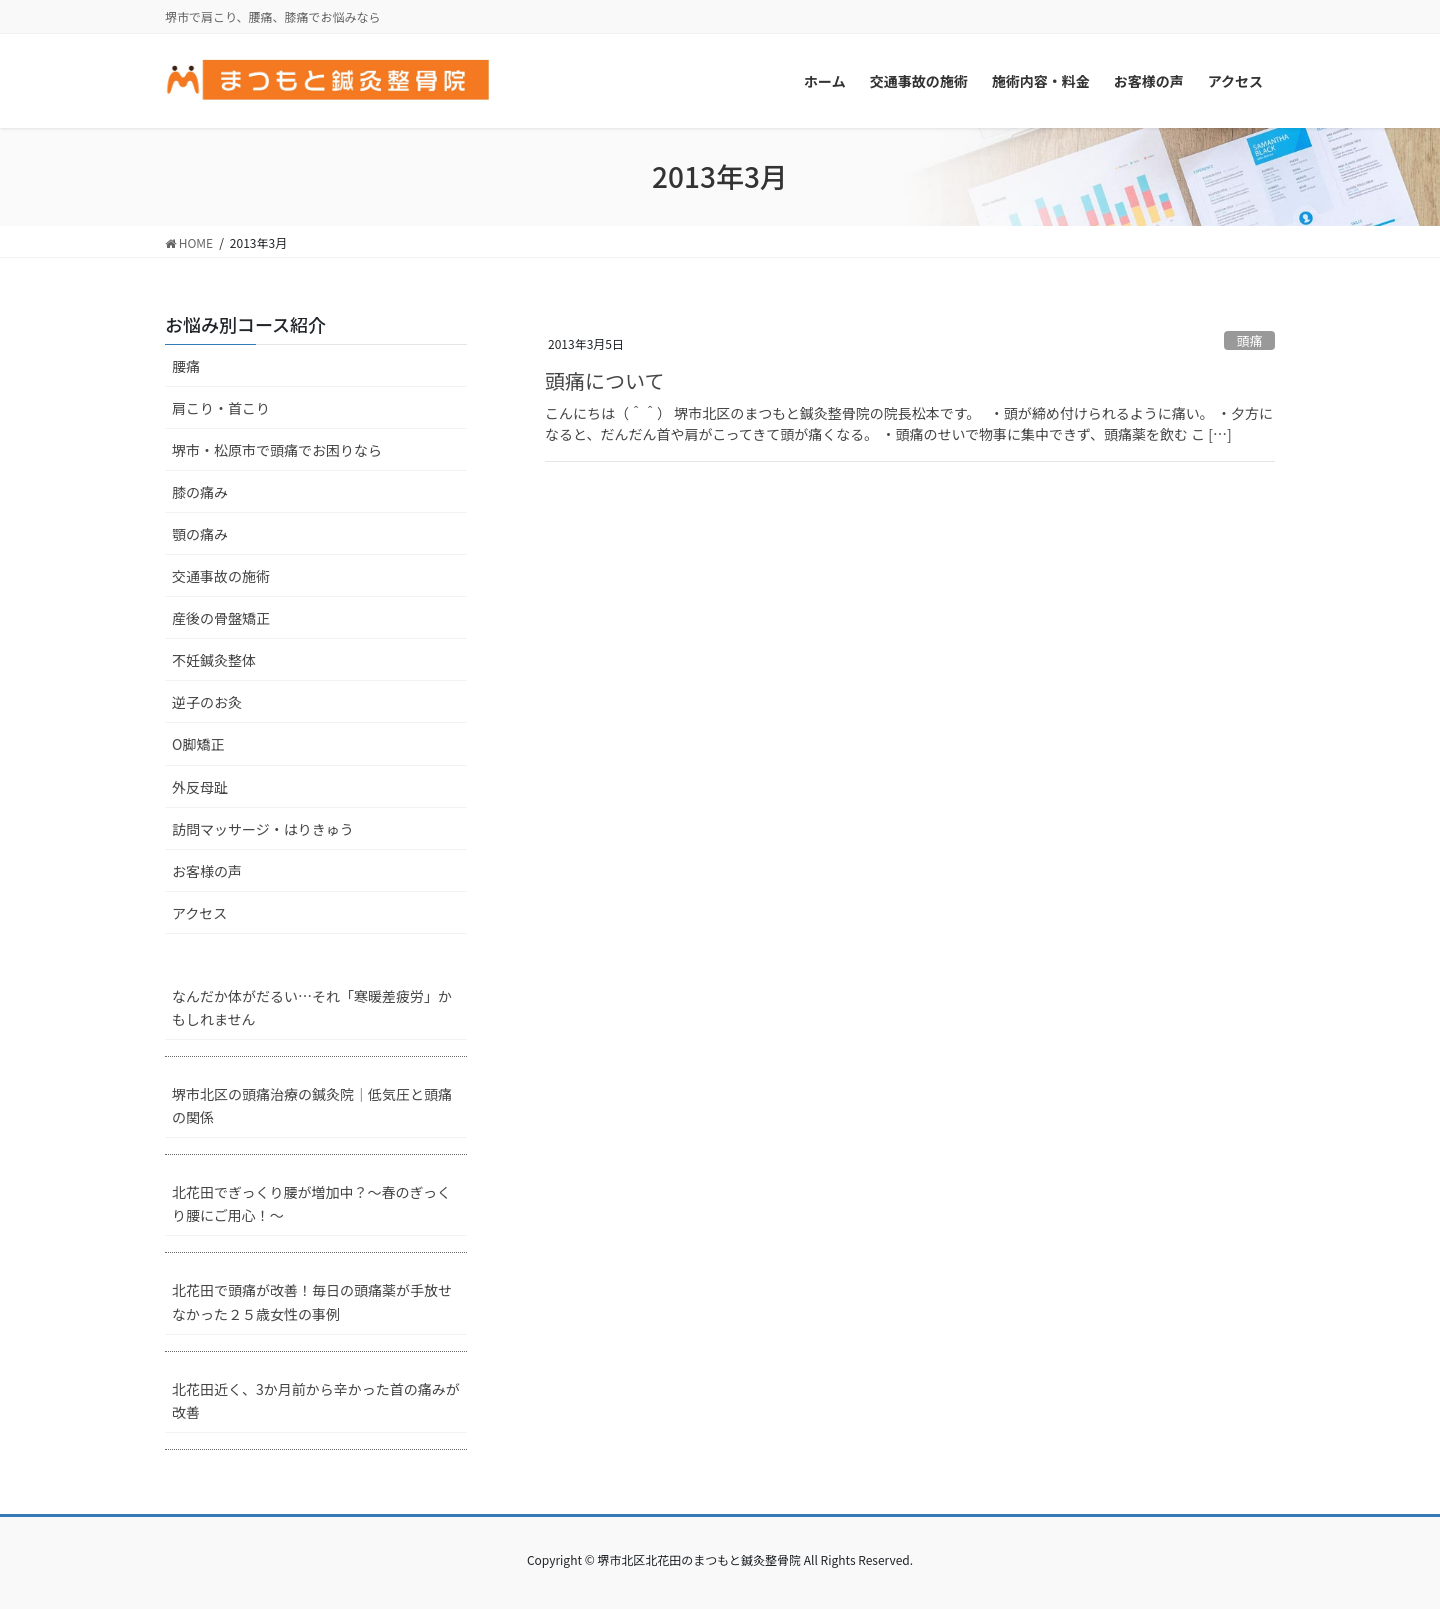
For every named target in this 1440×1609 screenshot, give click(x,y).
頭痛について (604, 380)
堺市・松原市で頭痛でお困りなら (277, 450)
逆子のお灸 (207, 702)
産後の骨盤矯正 (221, 618)
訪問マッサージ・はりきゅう (263, 829)
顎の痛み (200, 534)
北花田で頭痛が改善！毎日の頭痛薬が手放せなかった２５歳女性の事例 (312, 1301)
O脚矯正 (198, 744)
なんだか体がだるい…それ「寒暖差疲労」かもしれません (312, 1007)
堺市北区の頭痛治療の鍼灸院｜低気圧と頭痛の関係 (312, 1105)
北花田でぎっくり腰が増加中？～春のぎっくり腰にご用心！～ (311, 1203)
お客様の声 (207, 871)
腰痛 (186, 366)
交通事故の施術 (221, 576)
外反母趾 (200, 787)
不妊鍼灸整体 (214, 660)
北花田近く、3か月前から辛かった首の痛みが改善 (316, 1400)
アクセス (199, 913)
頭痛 (1250, 340)
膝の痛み (200, 492)
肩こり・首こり (221, 408)
